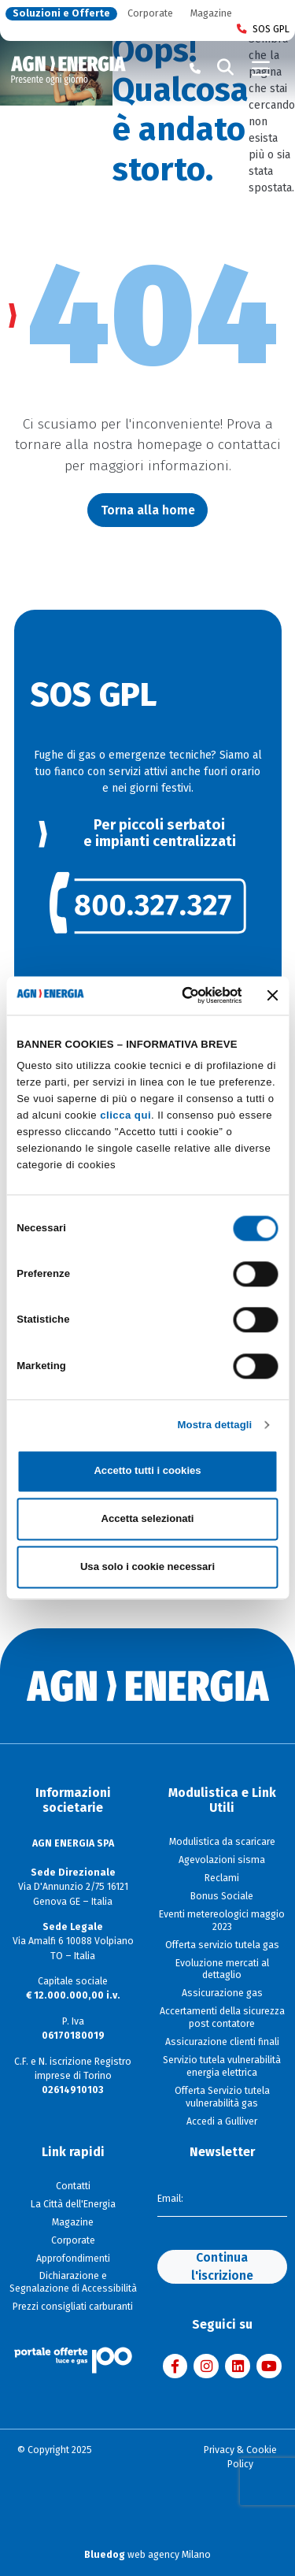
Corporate (150, 13)
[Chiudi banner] (272, 995)
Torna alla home (148, 510)
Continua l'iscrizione (222, 2266)
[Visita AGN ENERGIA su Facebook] (175, 2366)
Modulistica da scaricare (222, 1841)
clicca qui (125, 1116)
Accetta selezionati (147, 1519)
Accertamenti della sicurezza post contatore (222, 2017)
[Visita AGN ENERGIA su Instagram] (206, 2366)
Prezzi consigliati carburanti (73, 2306)
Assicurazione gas (222, 1993)
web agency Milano (147, 2554)
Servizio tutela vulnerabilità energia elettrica (222, 2066)
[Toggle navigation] (261, 68)
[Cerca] (226, 68)
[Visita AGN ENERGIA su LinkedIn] (237, 2366)
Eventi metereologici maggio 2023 (222, 1920)
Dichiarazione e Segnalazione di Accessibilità (73, 2282)
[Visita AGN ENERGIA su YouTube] (269, 2366)
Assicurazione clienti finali (222, 2041)
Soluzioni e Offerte (61, 13)
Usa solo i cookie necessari (147, 1566)
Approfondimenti (73, 2258)
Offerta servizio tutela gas (222, 1945)
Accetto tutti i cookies (147, 1471)
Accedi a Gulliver (221, 2121)
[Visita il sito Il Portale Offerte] (73, 2359)
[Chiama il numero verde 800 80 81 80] (195, 68)
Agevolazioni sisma (222, 1859)
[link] (148, 903)
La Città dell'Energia (73, 2204)
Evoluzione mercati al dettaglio (222, 1969)
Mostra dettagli (215, 1425)
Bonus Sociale (221, 1896)
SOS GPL (263, 29)
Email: (170, 2198)
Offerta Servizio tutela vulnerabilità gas (222, 2097)
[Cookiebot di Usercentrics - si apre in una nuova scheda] (180, 995)
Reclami (222, 1878)
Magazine (211, 13)
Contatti (73, 2186)
